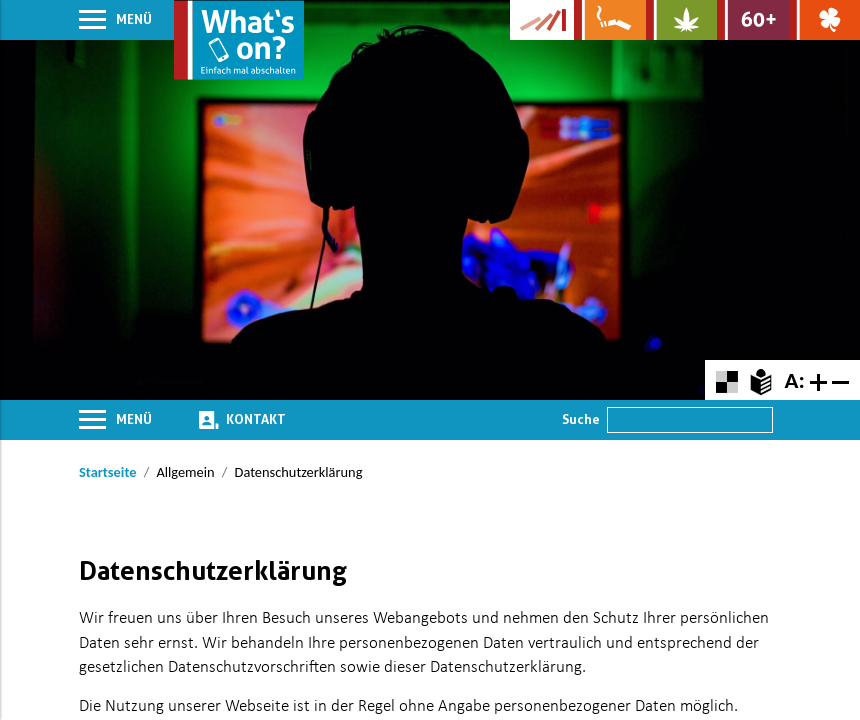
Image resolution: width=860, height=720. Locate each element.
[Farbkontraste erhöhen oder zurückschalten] (726, 379)
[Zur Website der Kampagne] (542, 20)
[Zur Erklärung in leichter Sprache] (760, 379)
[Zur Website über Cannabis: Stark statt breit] (681, 20)
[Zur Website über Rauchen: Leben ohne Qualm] (609, 20)
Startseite (107, 472)
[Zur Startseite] (239, 40)
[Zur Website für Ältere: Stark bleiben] (752, 20)
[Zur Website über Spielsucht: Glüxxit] (824, 20)
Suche (581, 419)
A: (794, 380)
